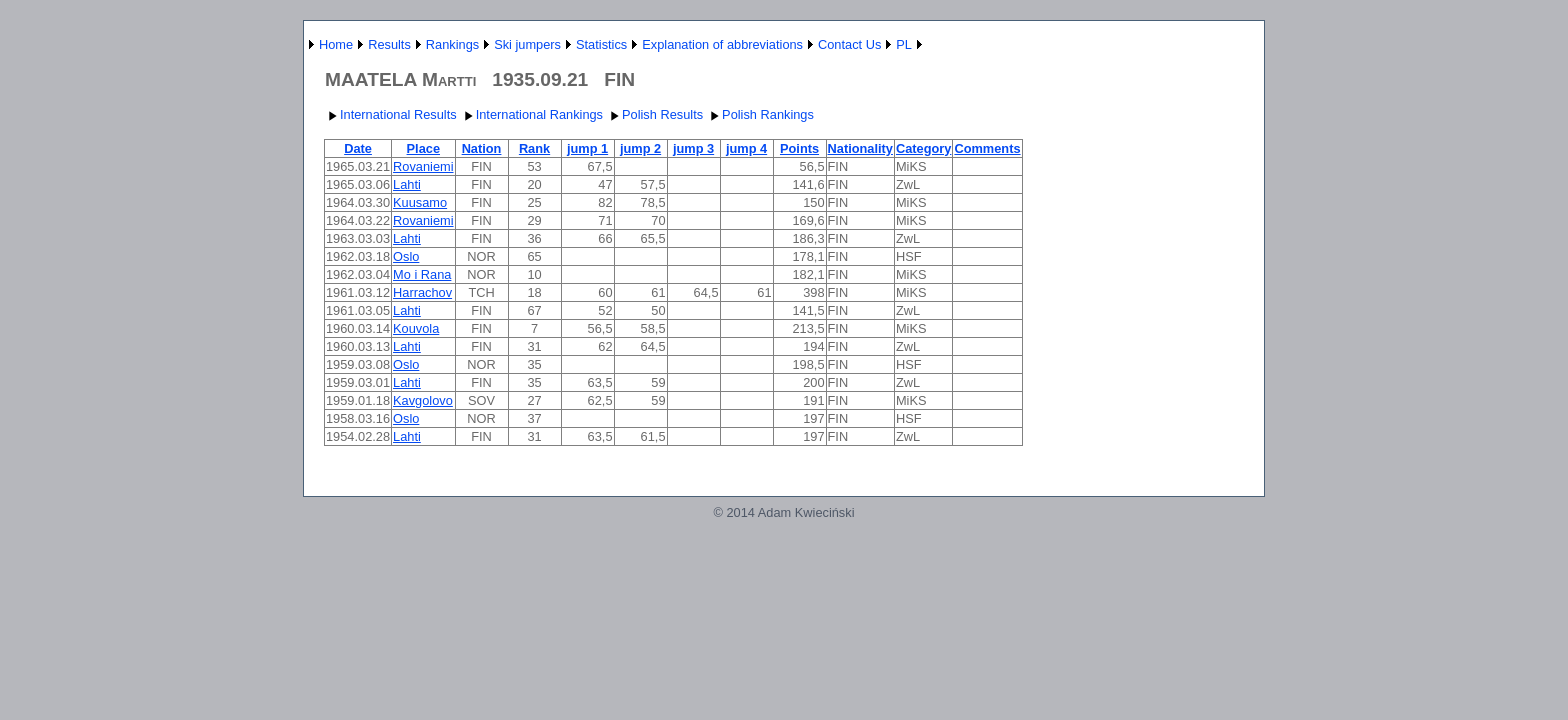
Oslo (406, 256)
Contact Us (849, 44)
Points (799, 148)
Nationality (860, 148)
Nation (482, 148)
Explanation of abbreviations (722, 44)
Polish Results (654, 114)
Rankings (452, 44)
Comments (987, 148)
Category (923, 148)
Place (423, 148)
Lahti (407, 184)
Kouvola (416, 328)
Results (389, 44)
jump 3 (693, 148)
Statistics (601, 44)
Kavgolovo (423, 400)
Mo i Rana (422, 274)
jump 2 (640, 148)
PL (904, 44)
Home (336, 44)
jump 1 (587, 148)
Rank (534, 148)
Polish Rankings (760, 114)
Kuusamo (420, 202)
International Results (390, 114)
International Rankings (531, 114)
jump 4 (746, 148)
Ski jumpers (527, 44)
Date (358, 148)
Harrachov (422, 292)
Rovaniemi (423, 166)
